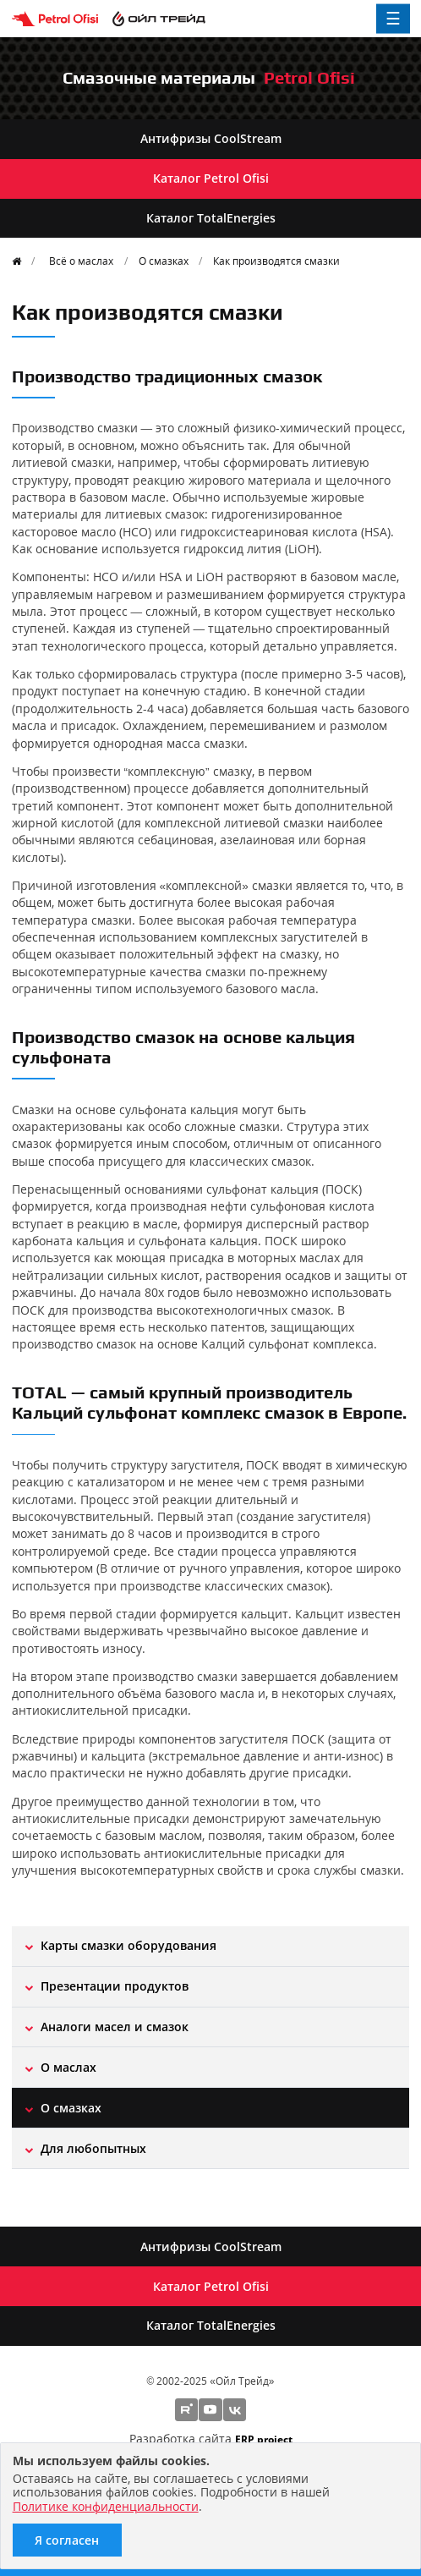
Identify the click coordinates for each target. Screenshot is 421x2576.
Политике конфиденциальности (106, 2506)
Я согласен (67, 2540)
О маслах (68, 2067)
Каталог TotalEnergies (211, 218)
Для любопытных (93, 2148)
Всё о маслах (81, 260)
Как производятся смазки (276, 260)
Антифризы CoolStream (211, 138)
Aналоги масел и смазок (115, 2027)
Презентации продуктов (115, 1986)
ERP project (264, 2439)
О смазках (164, 260)
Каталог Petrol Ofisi (211, 178)
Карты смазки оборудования (128, 1945)
